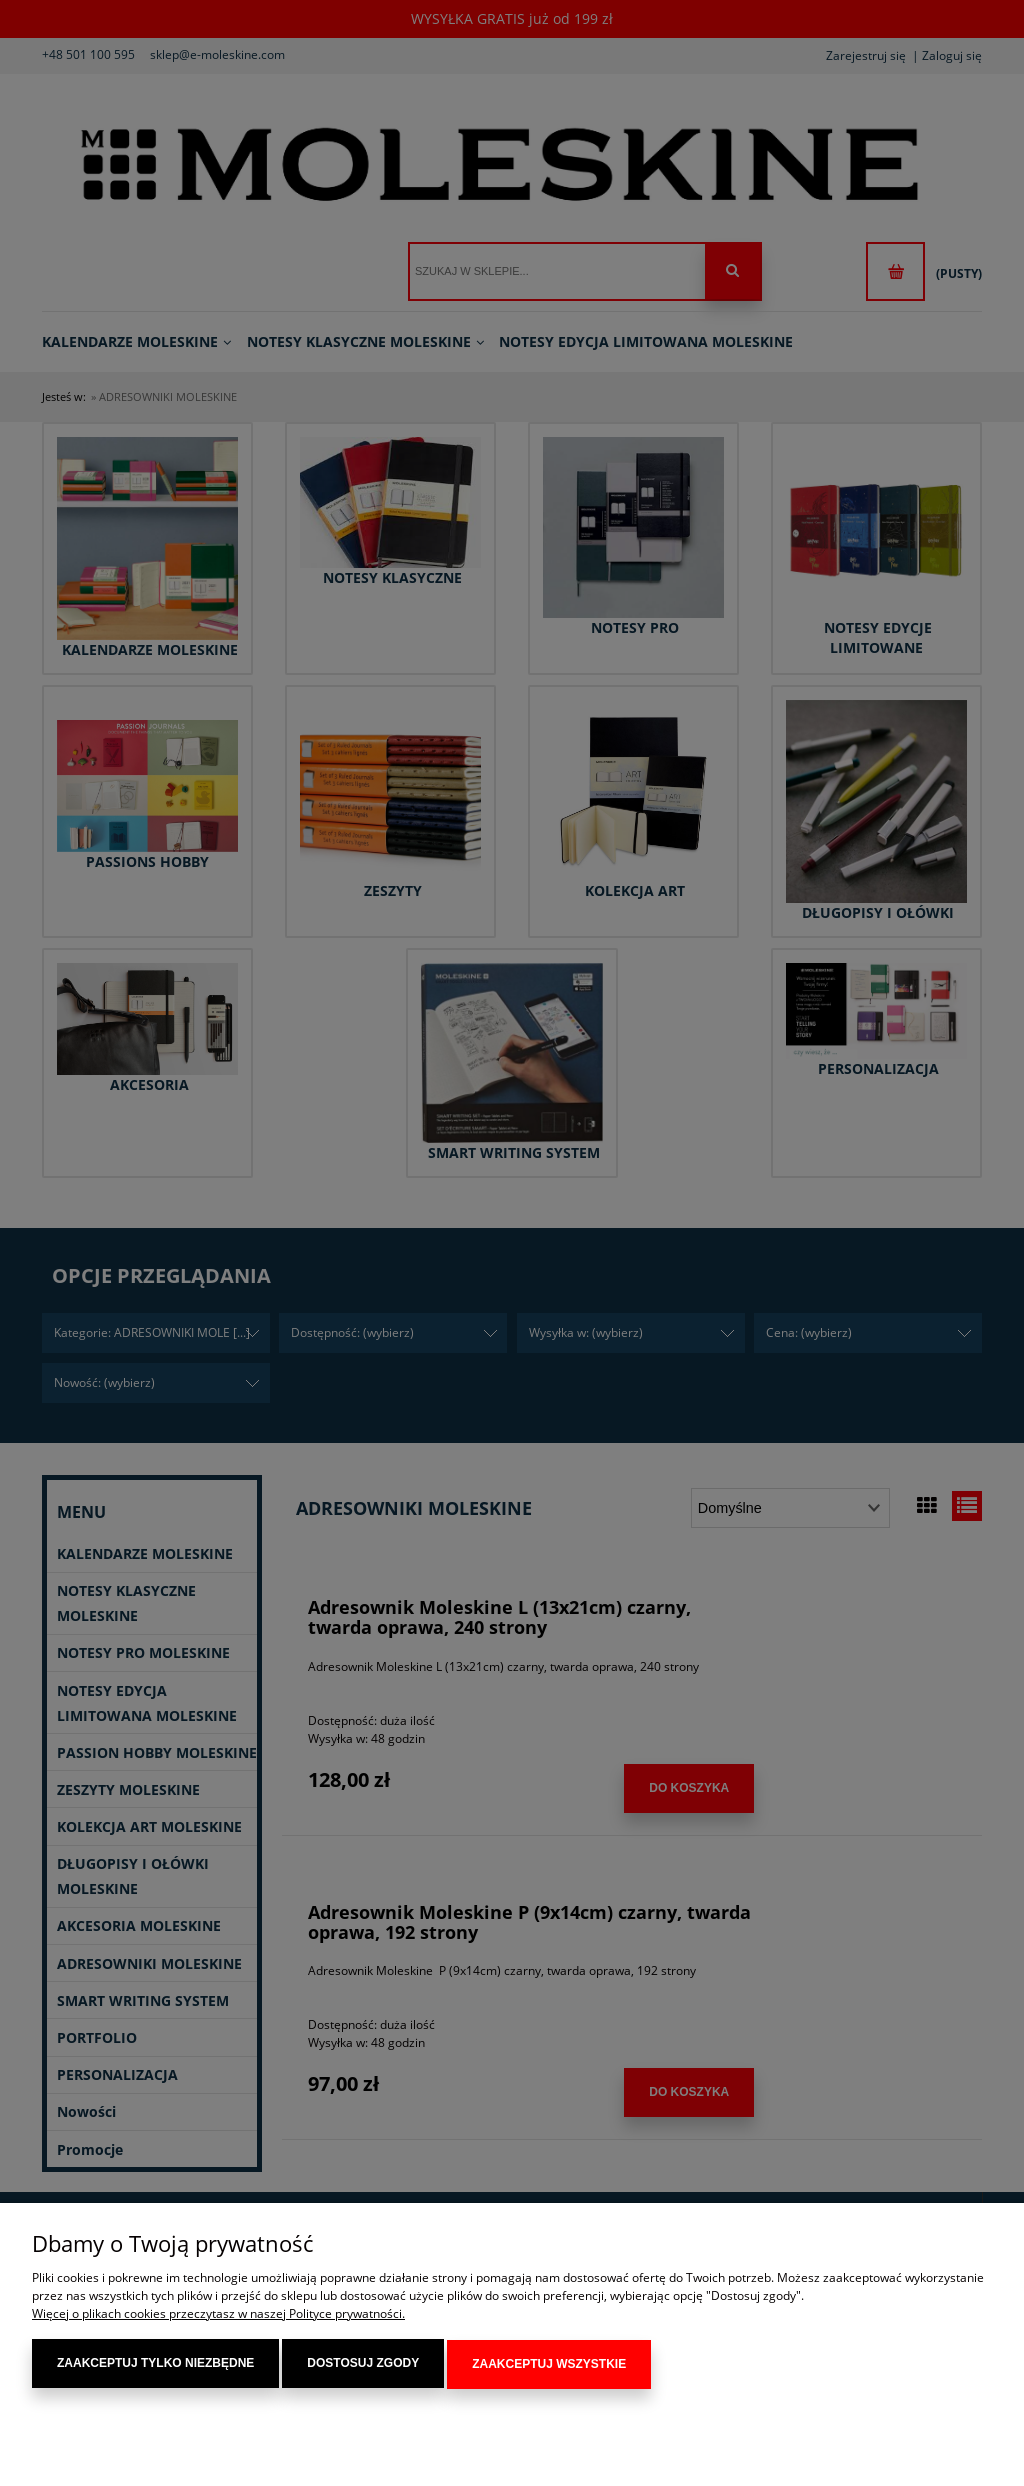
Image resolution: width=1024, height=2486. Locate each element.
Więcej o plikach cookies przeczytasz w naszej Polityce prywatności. (218, 2315)
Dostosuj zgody (363, 2365)
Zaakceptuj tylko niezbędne (155, 2365)
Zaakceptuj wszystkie (549, 2365)
